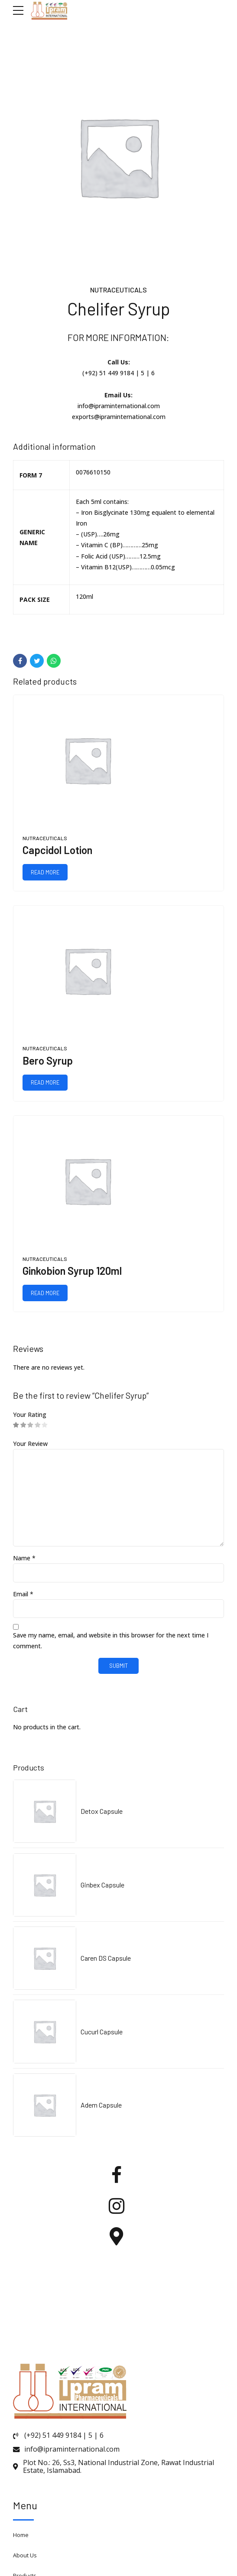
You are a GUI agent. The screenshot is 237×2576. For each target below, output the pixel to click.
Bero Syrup (48, 1060)
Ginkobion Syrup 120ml (72, 1270)
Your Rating (29, 1414)
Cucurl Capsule (102, 2031)
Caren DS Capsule (106, 1958)
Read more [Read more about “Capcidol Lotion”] (45, 872)
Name (24, 1558)
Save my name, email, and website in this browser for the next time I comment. (110, 1640)
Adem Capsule (101, 2105)
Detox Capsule (102, 1811)
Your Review (30, 1443)
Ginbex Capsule (102, 1885)
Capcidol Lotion (57, 850)
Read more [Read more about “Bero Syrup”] (45, 1082)
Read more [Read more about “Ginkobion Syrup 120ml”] (45, 1293)
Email (23, 1594)
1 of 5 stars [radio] (16, 1425)
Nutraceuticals (118, 290)
